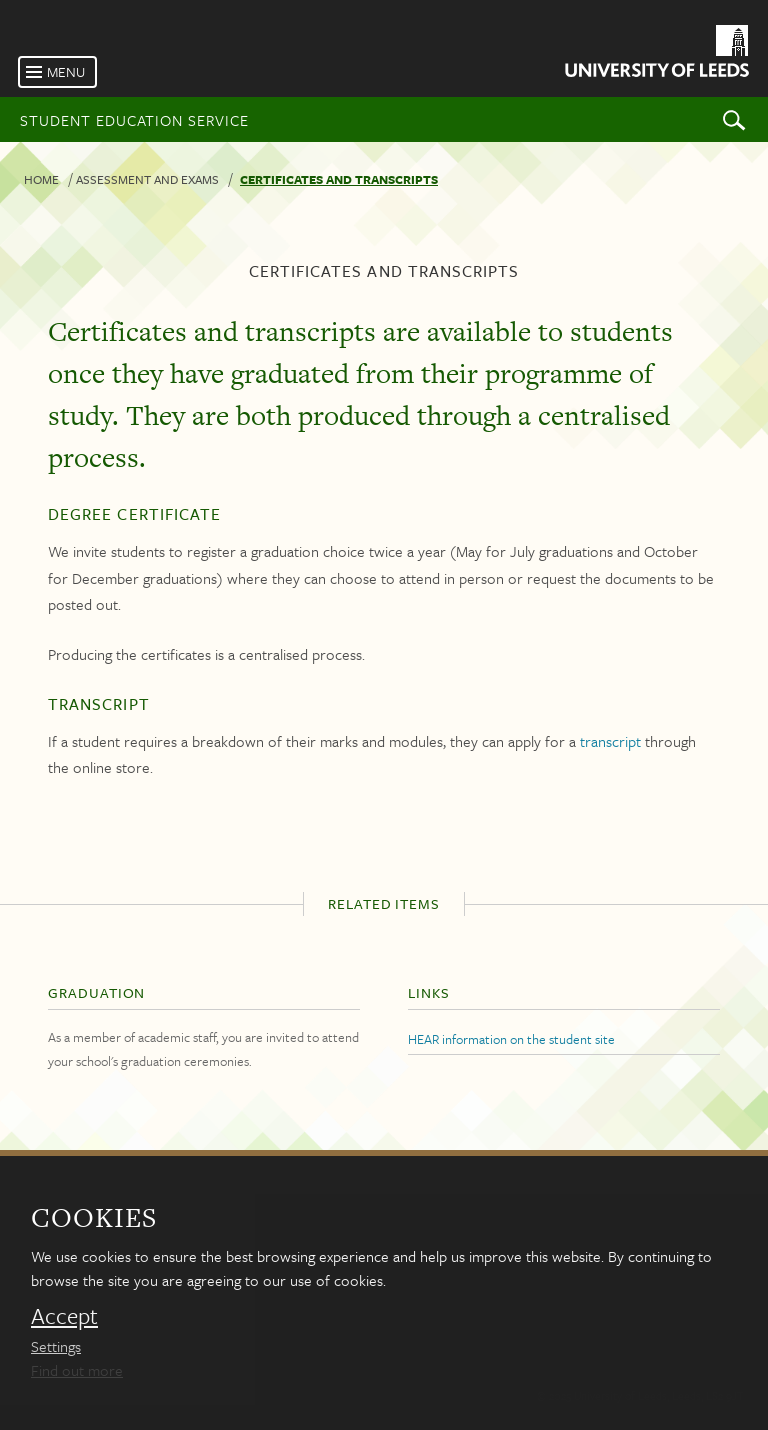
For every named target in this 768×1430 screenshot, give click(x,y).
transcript (610, 741)
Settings (56, 1346)
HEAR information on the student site (511, 1039)
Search (734, 119)
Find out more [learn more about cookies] (77, 1370)
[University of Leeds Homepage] (655, 54)
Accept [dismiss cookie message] (64, 1316)
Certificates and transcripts (339, 179)
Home (41, 179)
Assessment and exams (147, 179)
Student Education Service (134, 120)
